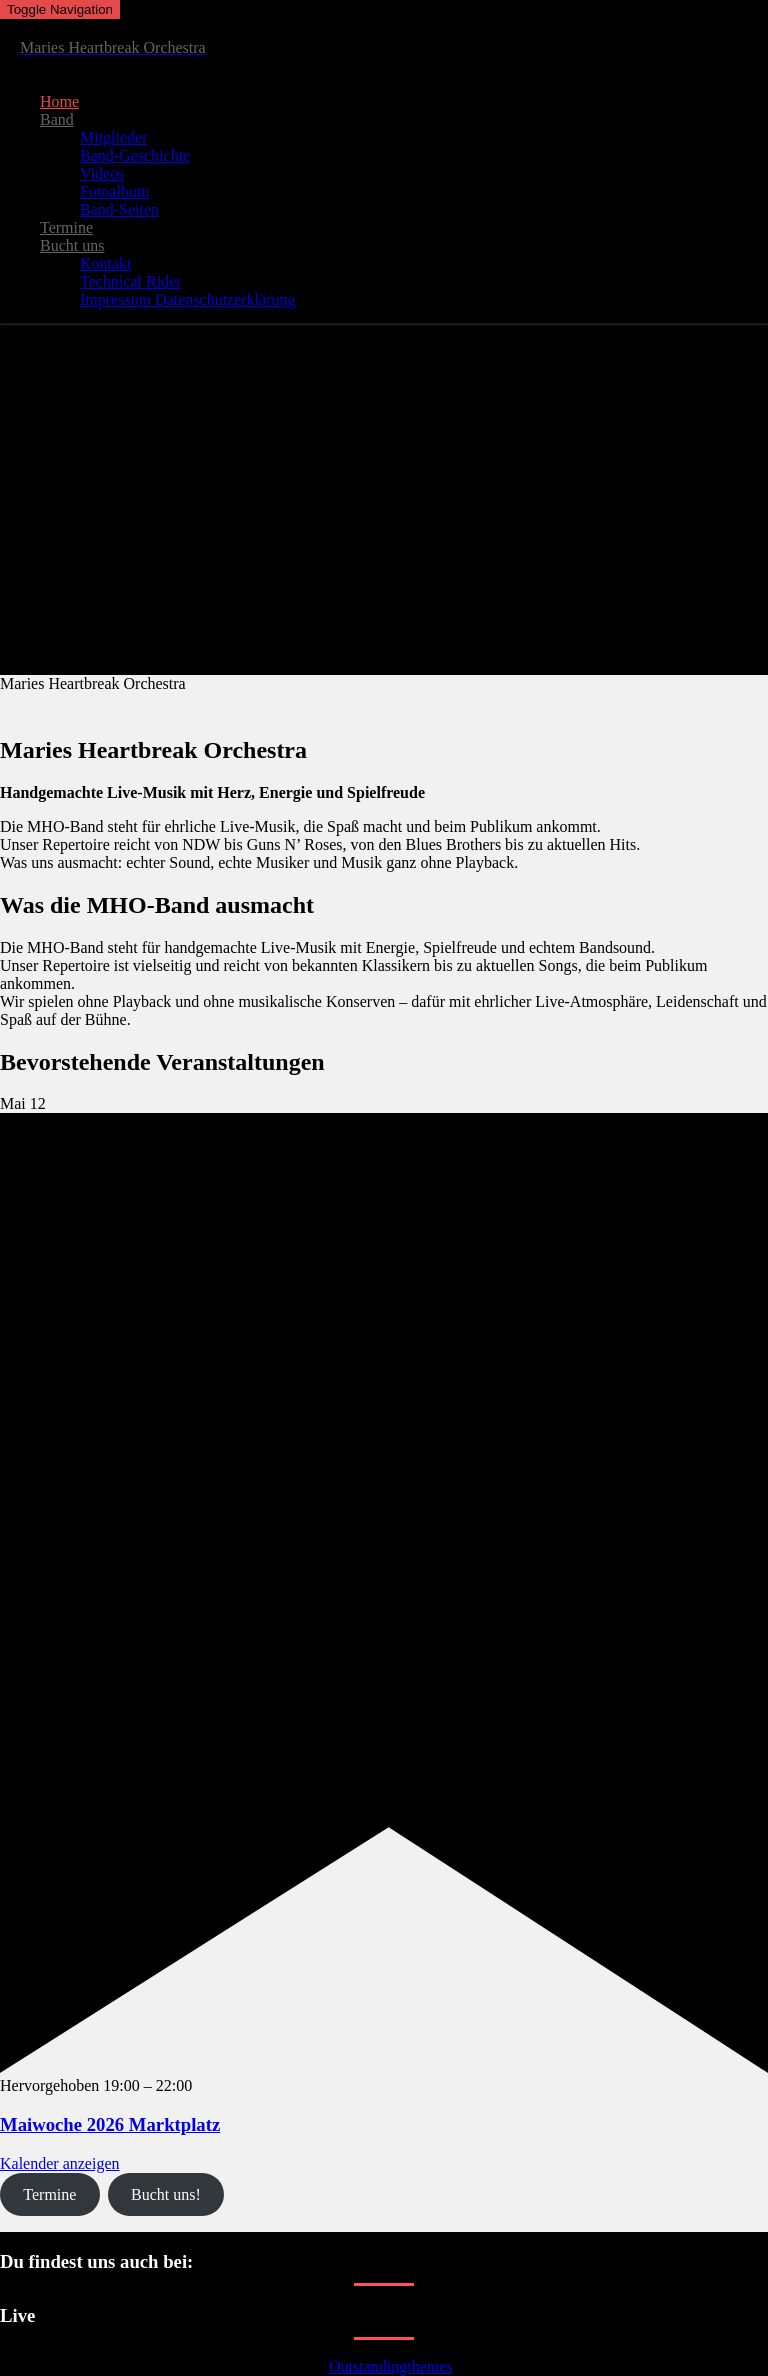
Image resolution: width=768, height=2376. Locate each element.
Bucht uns (72, 245)
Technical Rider (131, 281)
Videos (102, 173)
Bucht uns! (166, 2194)
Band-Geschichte (135, 155)
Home (59, 101)
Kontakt (106, 263)
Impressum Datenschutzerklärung (187, 299)
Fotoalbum (114, 191)
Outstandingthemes (391, 2366)
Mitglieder (114, 137)
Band (57, 119)
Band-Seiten (119, 209)
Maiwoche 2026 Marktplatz (110, 2124)
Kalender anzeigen (59, 2163)
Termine (66, 227)
